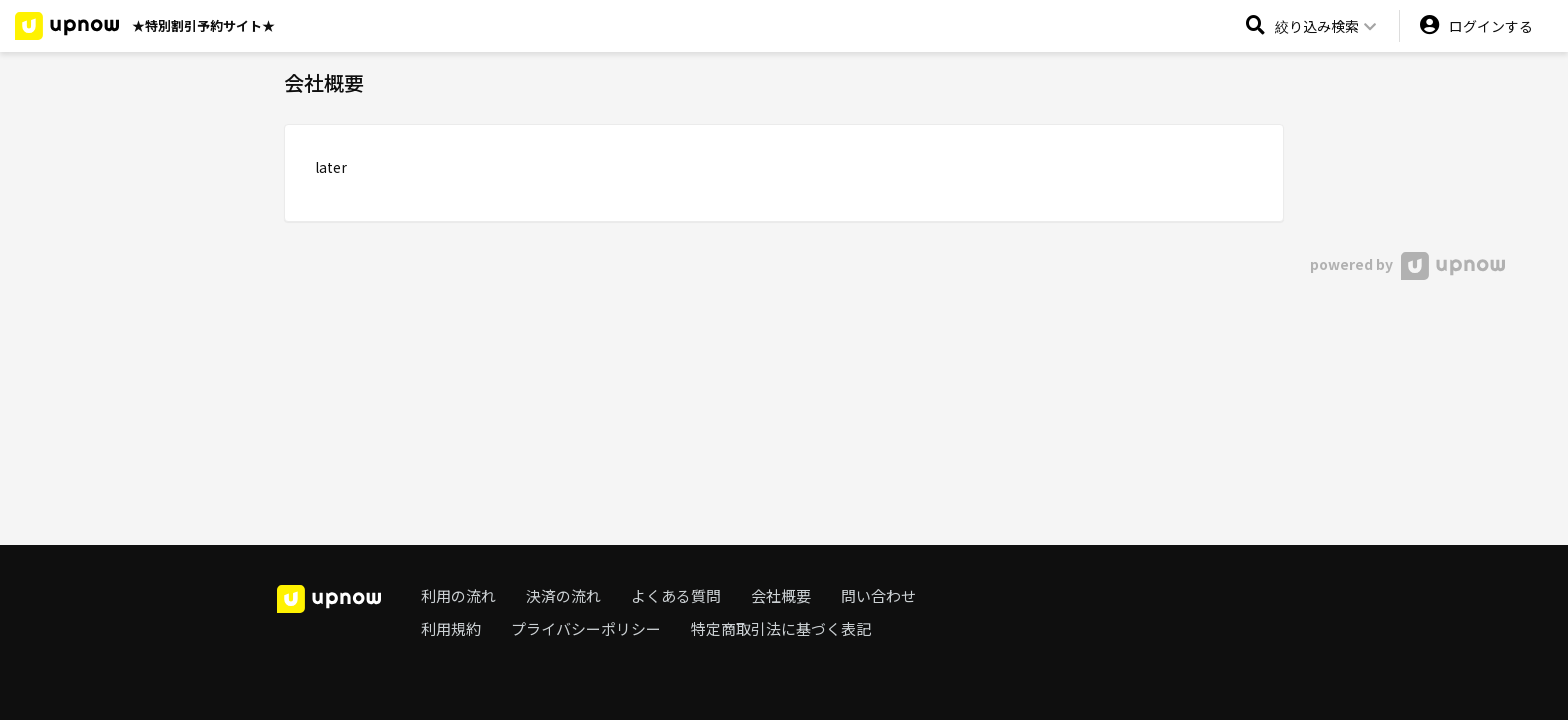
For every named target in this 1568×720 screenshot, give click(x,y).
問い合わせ (878, 595)
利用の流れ (458, 595)
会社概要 (781, 595)
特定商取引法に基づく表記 (781, 628)
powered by (1407, 264)
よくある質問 (676, 595)
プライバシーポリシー (586, 628)
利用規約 (451, 628)
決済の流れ (563, 595)
